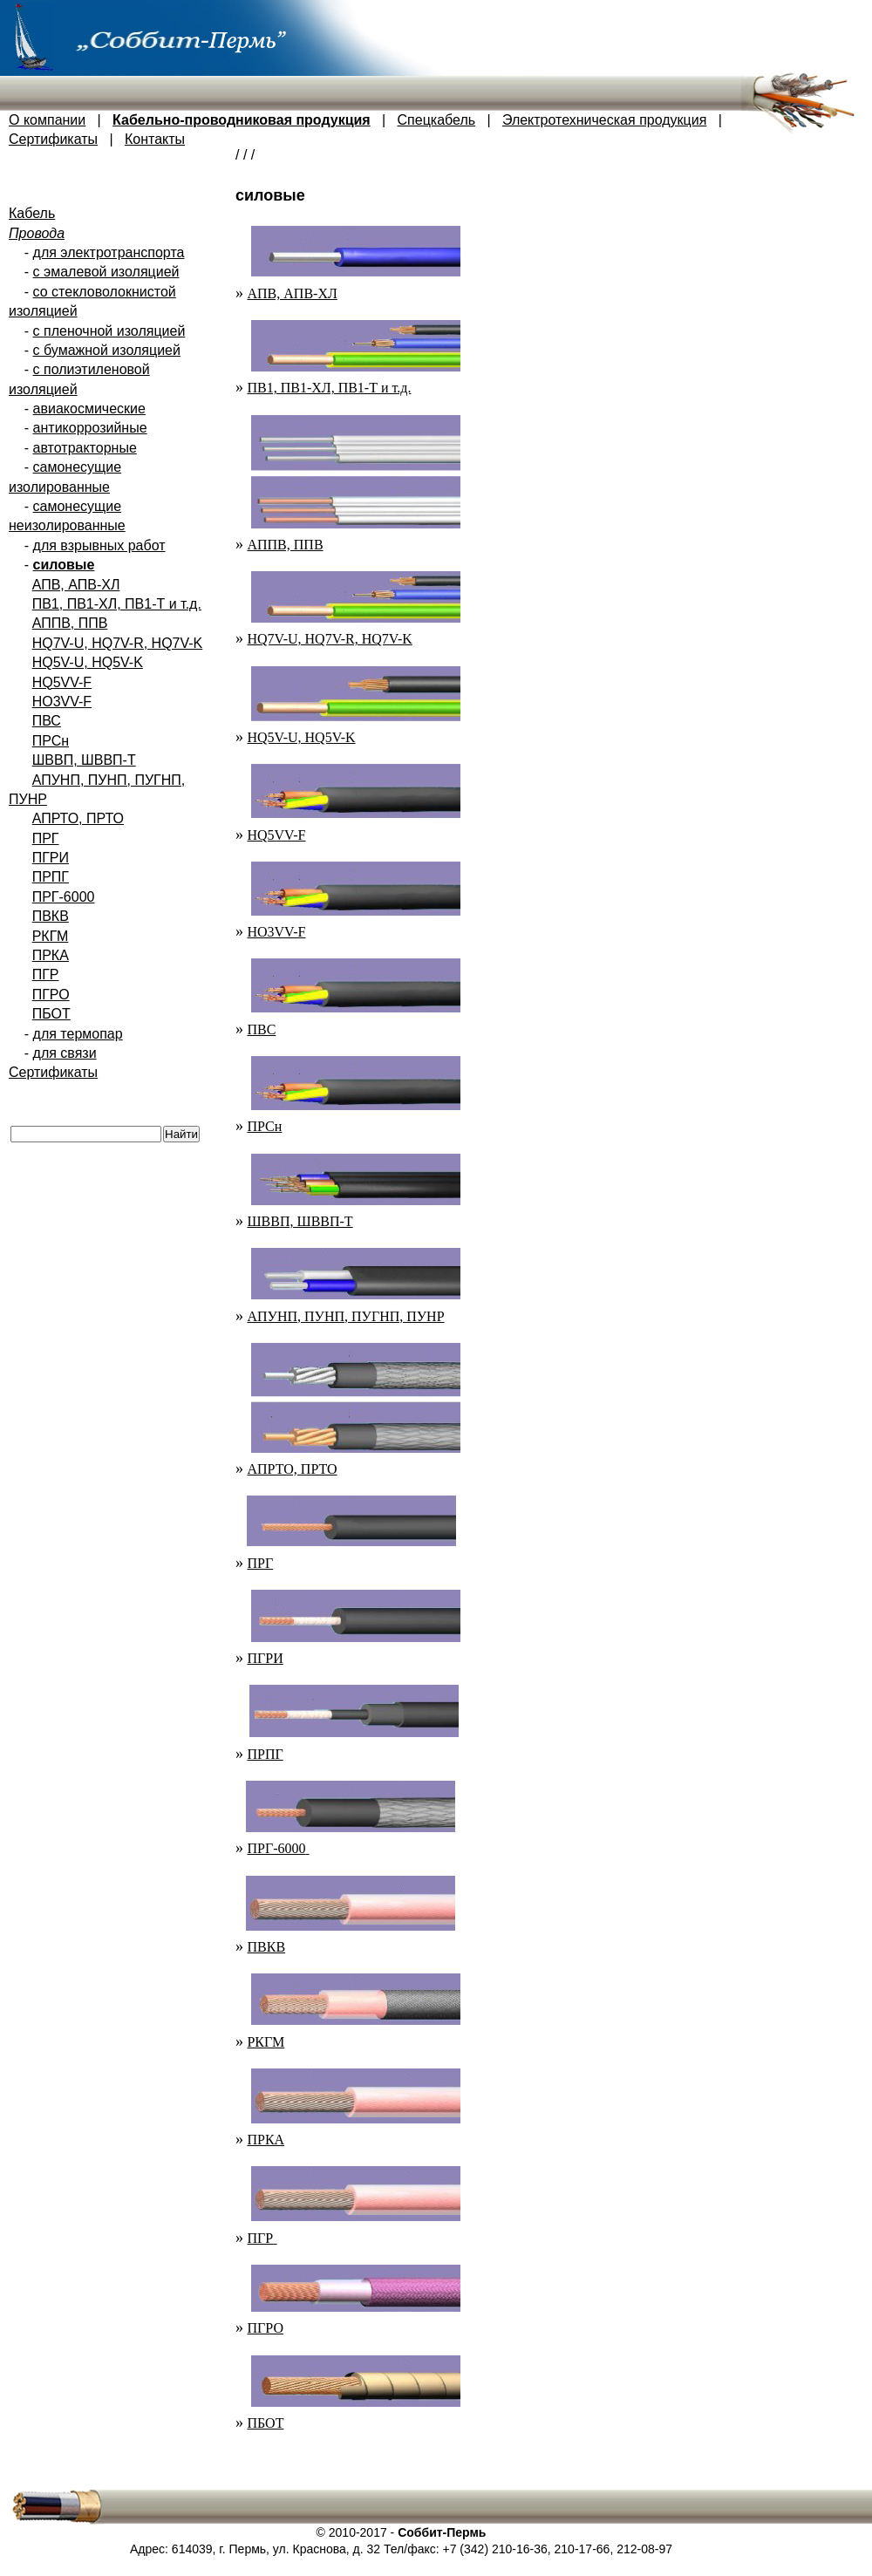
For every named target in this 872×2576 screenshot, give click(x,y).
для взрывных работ (99, 545)
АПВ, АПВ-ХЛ (76, 584)
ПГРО (51, 994)
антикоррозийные (90, 427)
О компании (47, 119)
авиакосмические (89, 408)
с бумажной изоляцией (107, 350)
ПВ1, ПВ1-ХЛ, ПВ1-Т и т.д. (116, 603)
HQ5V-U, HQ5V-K (87, 662)
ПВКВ (50, 916)
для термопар (78, 1033)
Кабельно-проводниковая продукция (241, 119)
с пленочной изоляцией (109, 331)
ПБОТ (51, 1013)
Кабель (32, 213)
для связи (65, 1053)
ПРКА (50, 955)
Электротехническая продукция (604, 119)
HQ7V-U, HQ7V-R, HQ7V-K (117, 643)
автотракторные (85, 447)
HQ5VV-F (62, 682)
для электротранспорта (109, 252)
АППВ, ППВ (70, 623)
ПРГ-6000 (63, 896)
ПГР (45, 974)
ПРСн (50, 740)
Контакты (155, 139)
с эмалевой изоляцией (106, 271)
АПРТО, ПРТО (78, 818)
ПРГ (45, 838)
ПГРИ (50, 857)
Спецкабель (437, 119)
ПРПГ (50, 876)
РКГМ (50, 936)
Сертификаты (53, 139)
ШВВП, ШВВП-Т (84, 760)
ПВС (46, 720)
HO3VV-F (62, 701)
